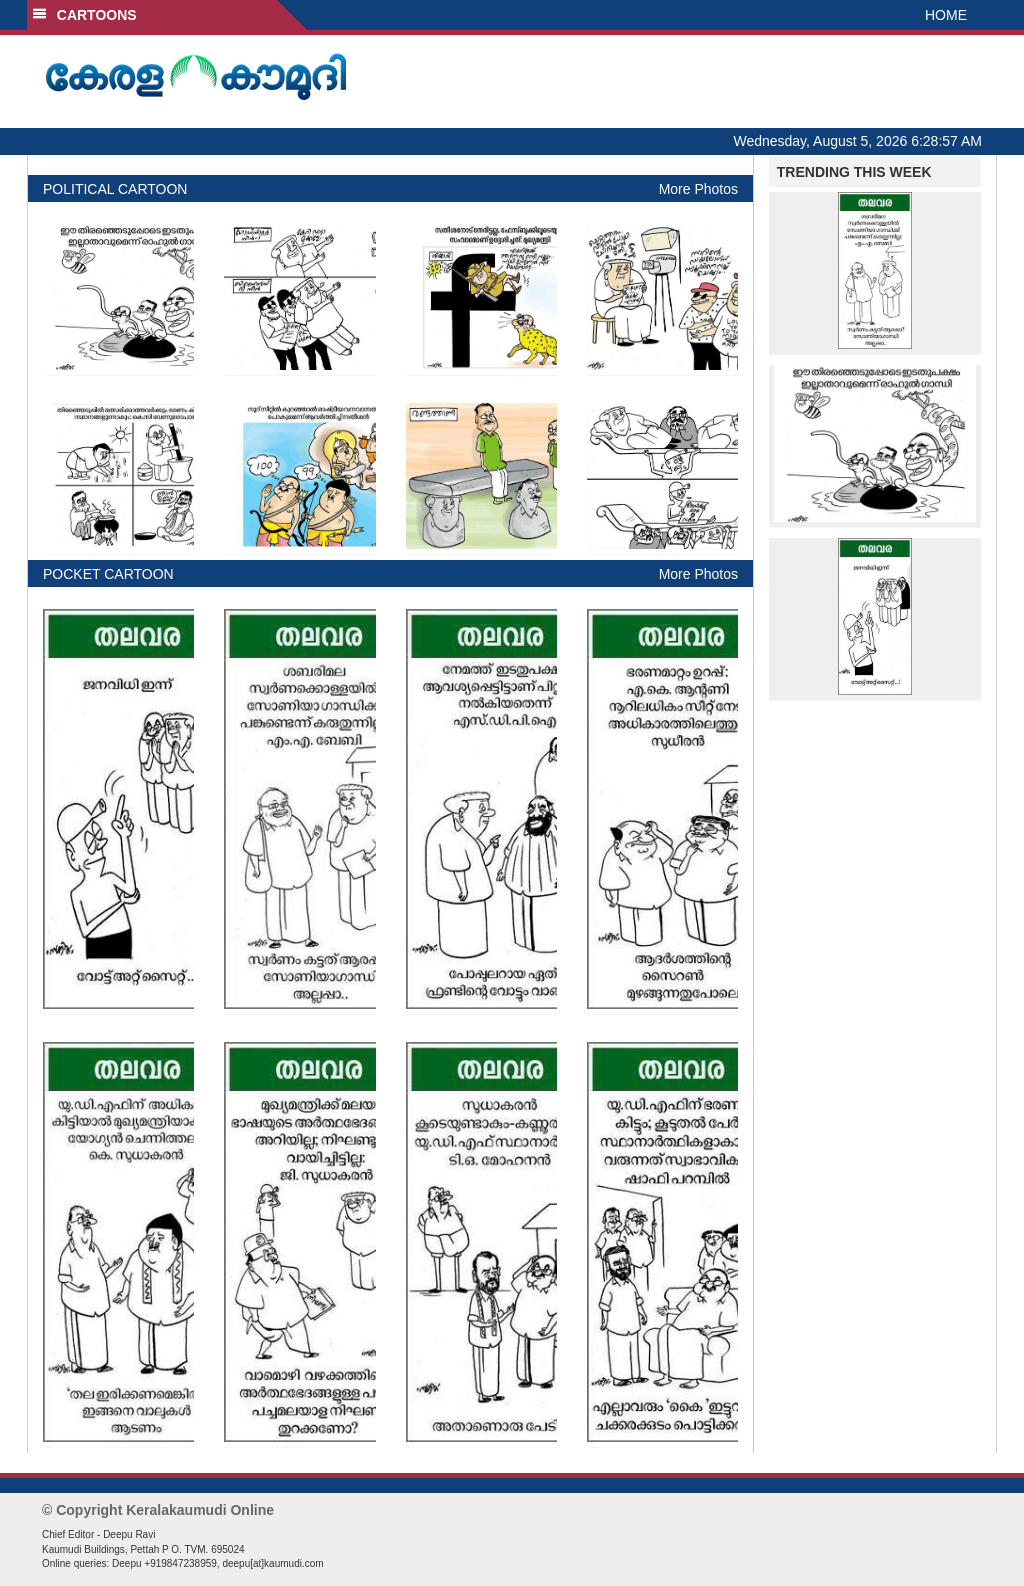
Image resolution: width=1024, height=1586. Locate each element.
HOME (946, 15)
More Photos (698, 189)
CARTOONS (84, 15)
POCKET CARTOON (108, 574)
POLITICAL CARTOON (115, 189)
